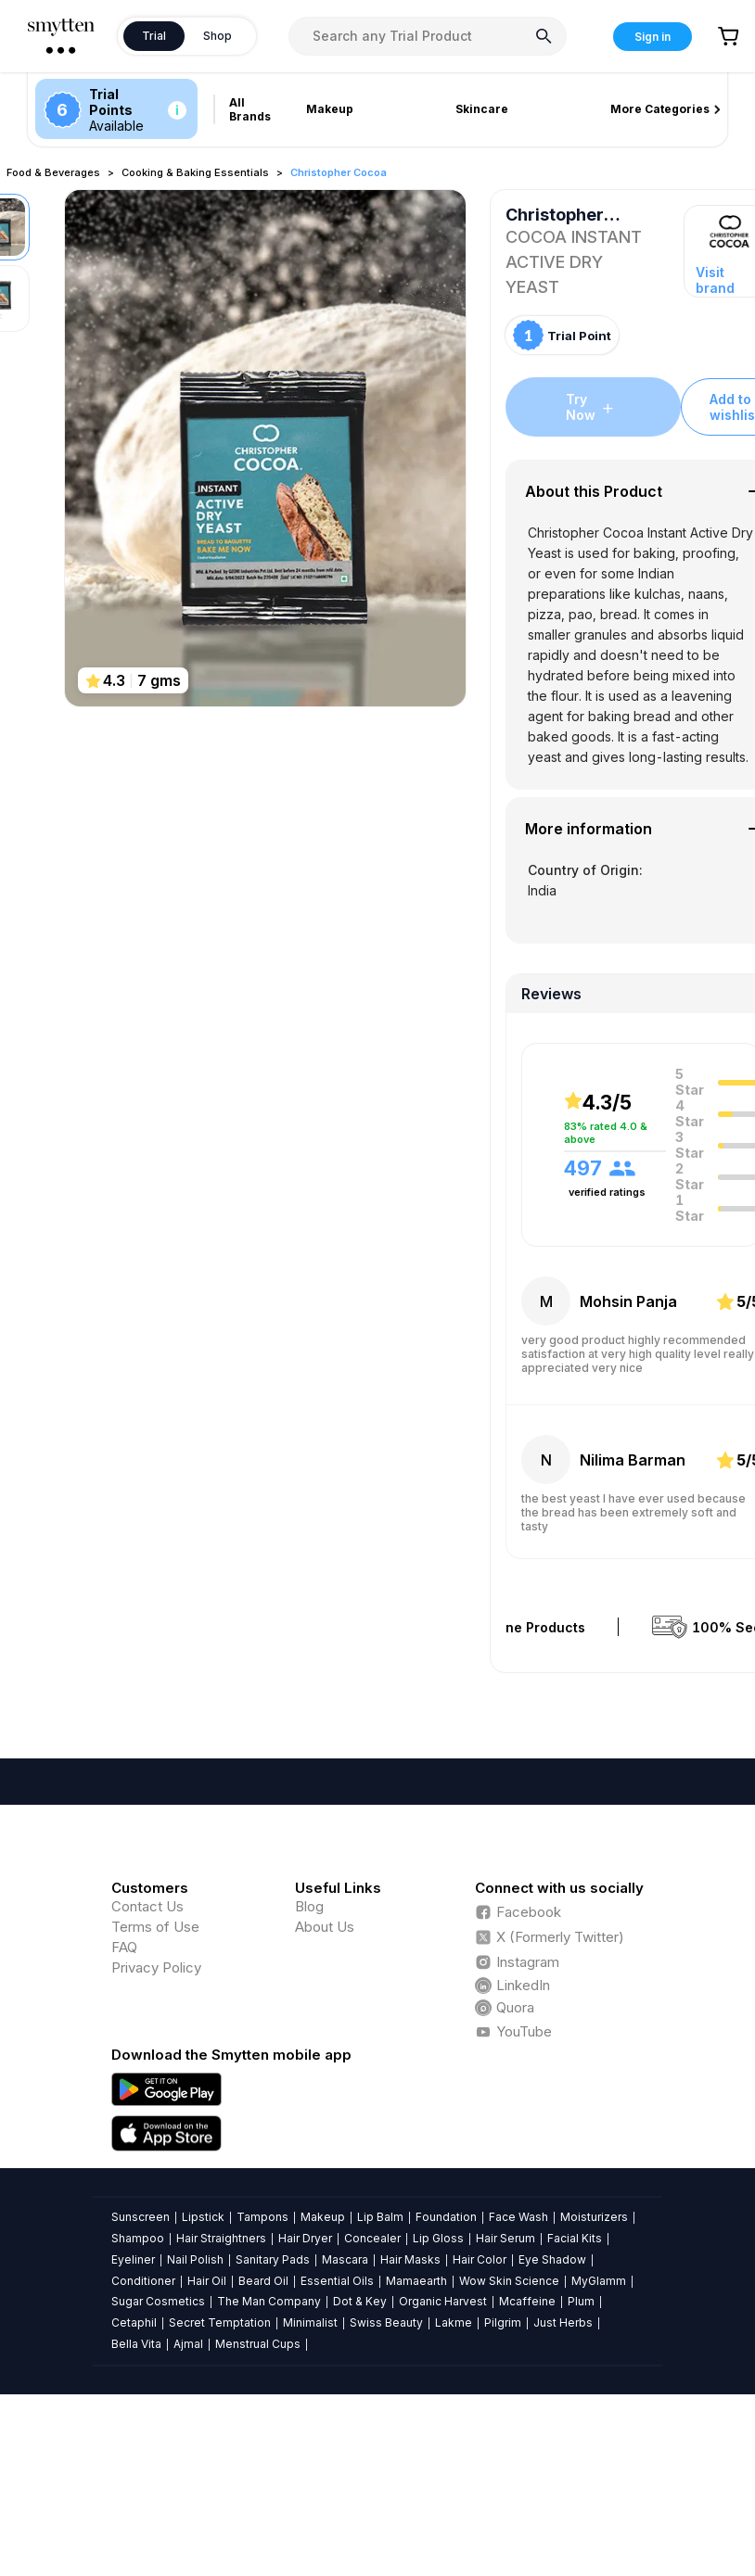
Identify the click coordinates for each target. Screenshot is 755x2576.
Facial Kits (574, 2238)
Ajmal (188, 2344)
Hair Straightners (221, 2238)
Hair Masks (410, 2259)
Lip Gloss (438, 2238)
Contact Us (147, 1906)
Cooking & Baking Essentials (195, 172)
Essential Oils (337, 2281)
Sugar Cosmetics (158, 2301)
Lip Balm (380, 2217)
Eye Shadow (552, 2259)
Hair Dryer (305, 2238)
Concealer (372, 2238)
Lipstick (203, 2217)
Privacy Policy (156, 1967)
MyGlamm (598, 2281)
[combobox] (427, 36)
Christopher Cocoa (338, 172)
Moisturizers (594, 2217)
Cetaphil (134, 2322)
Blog (309, 1906)
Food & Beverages (53, 172)
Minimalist (310, 2322)
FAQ (124, 1947)
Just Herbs (563, 2322)
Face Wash (518, 2217)
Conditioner (143, 2281)
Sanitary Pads (273, 2259)
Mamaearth (416, 2281)
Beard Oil (263, 2281)
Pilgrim (502, 2322)
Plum (581, 2301)
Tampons (262, 2217)
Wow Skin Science (509, 2281)
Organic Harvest (443, 2301)
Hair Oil (206, 2281)
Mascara (345, 2259)
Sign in (652, 37)
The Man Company (269, 2301)
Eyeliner (133, 2259)
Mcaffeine (527, 2301)
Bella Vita (136, 2344)
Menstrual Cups (258, 2344)
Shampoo (137, 2238)
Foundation (446, 2217)
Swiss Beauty (386, 2322)
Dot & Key (360, 2301)
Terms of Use (155, 1926)
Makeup (323, 2217)
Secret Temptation (220, 2322)
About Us (324, 1926)
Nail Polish (195, 2259)
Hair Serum (505, 2238)
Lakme (453, 2322)
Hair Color (479, 2259)
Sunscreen (140, 2217)
